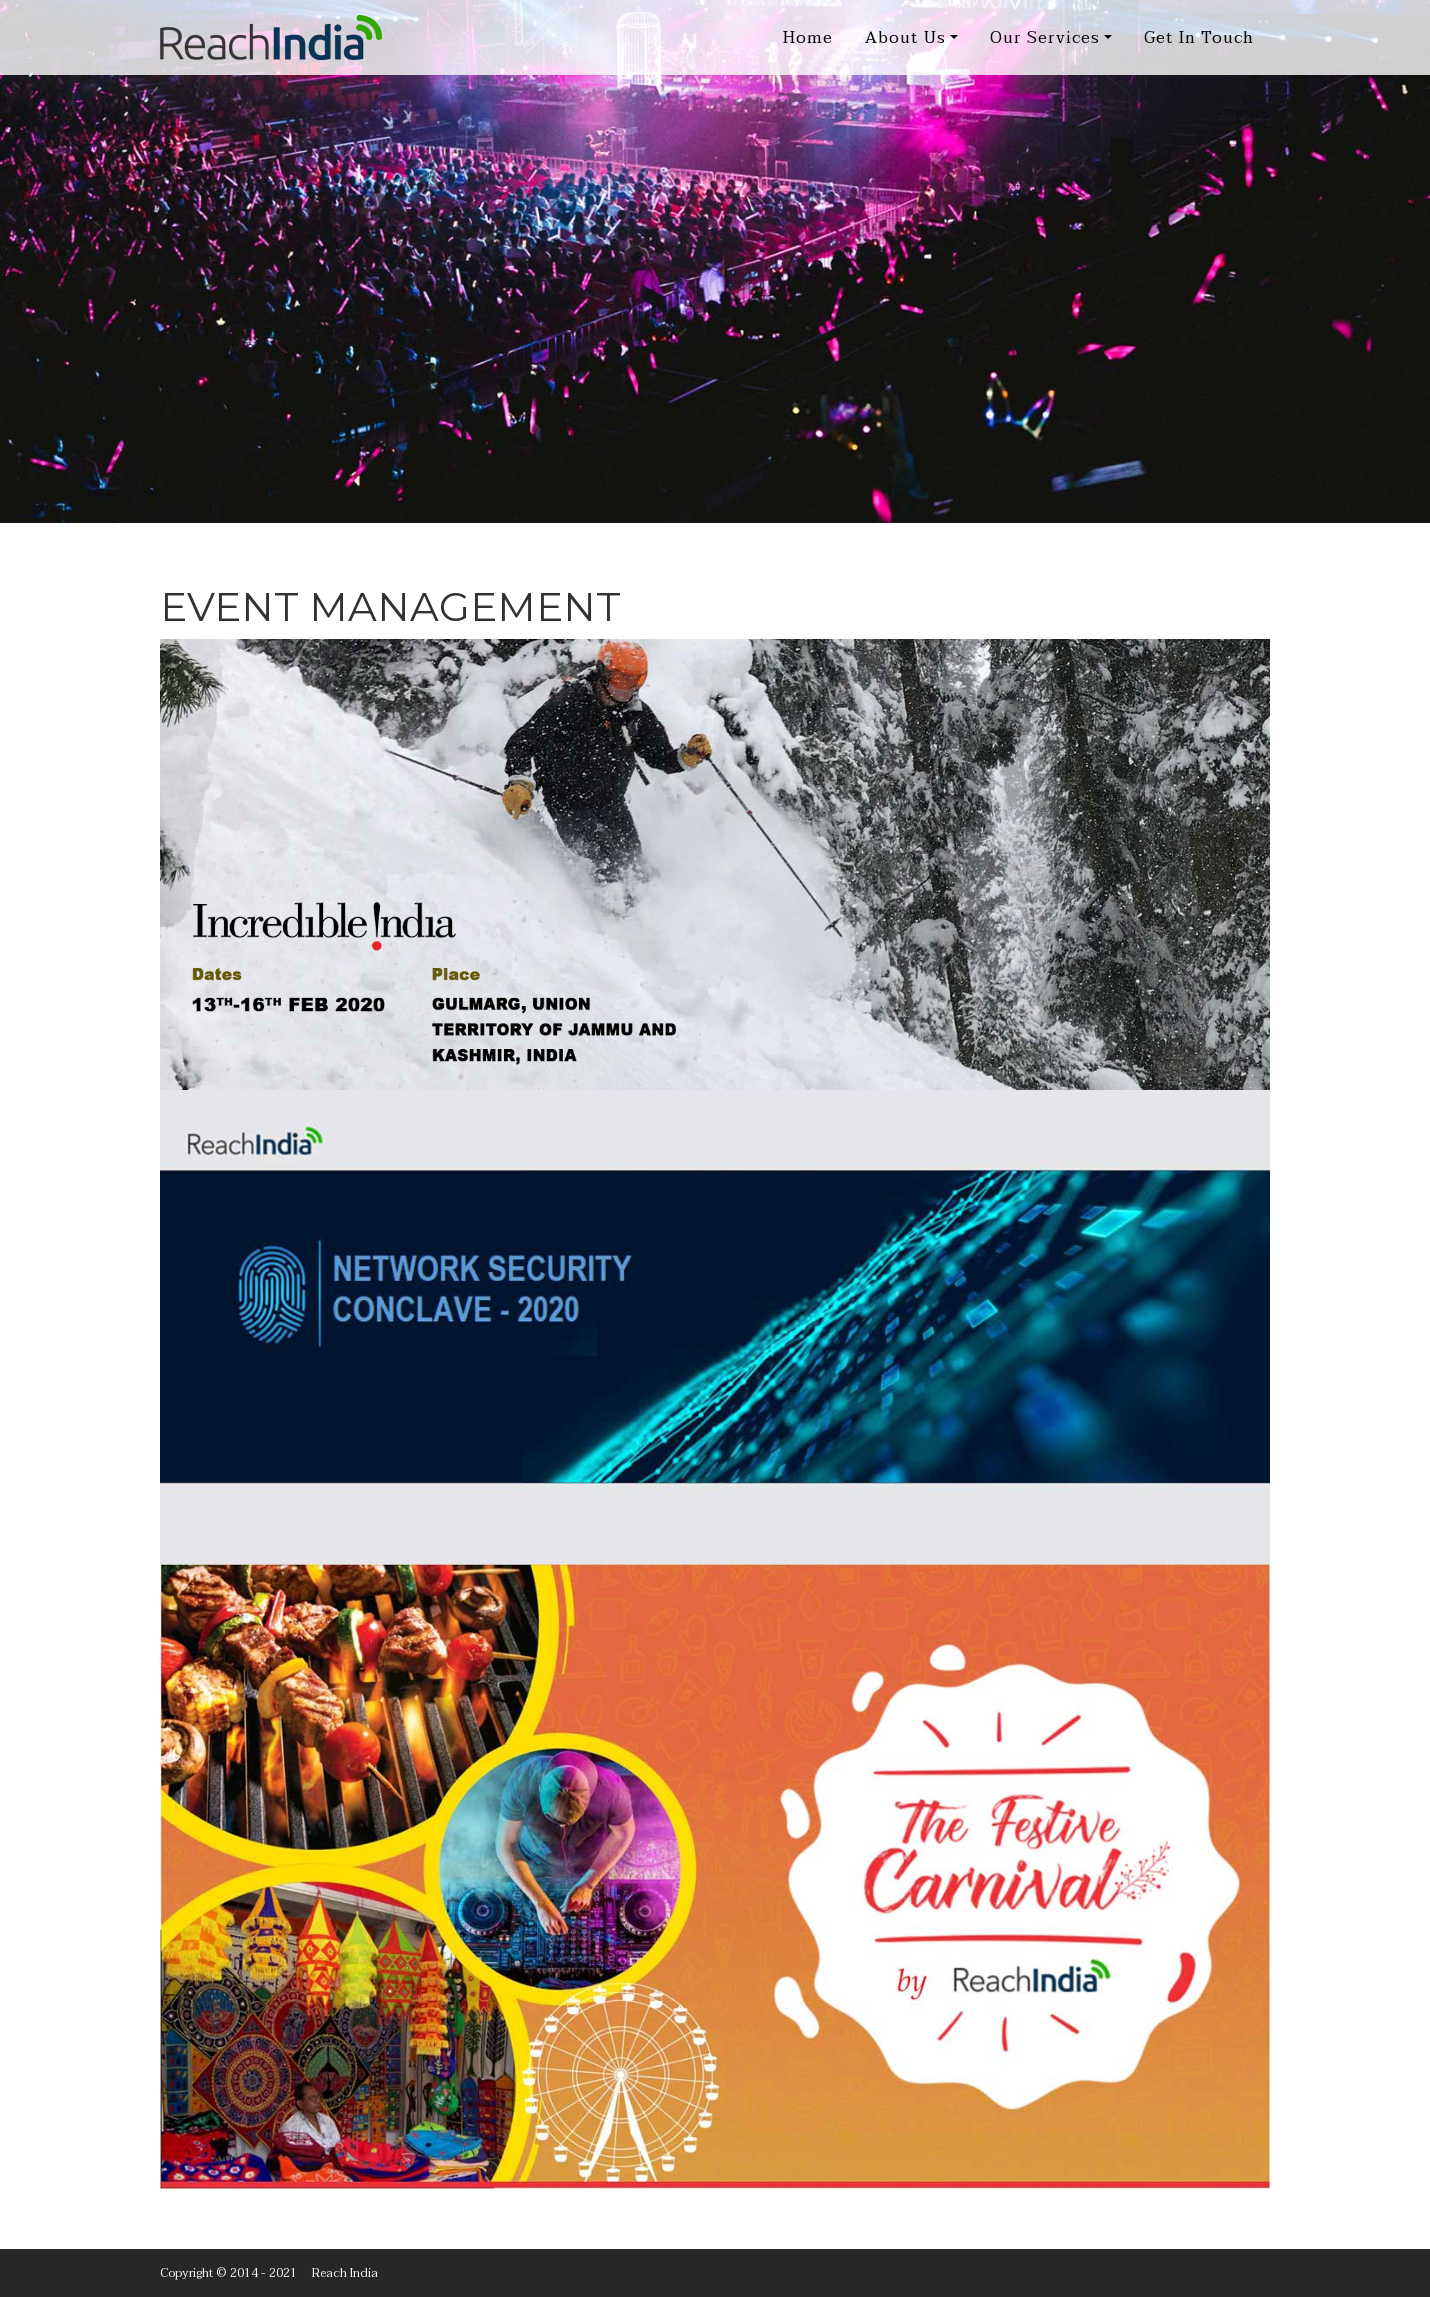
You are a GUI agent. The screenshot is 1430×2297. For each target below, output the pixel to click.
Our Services (1045, 38)
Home (808, 38)
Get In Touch (1199, 38)
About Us (905, 38)
